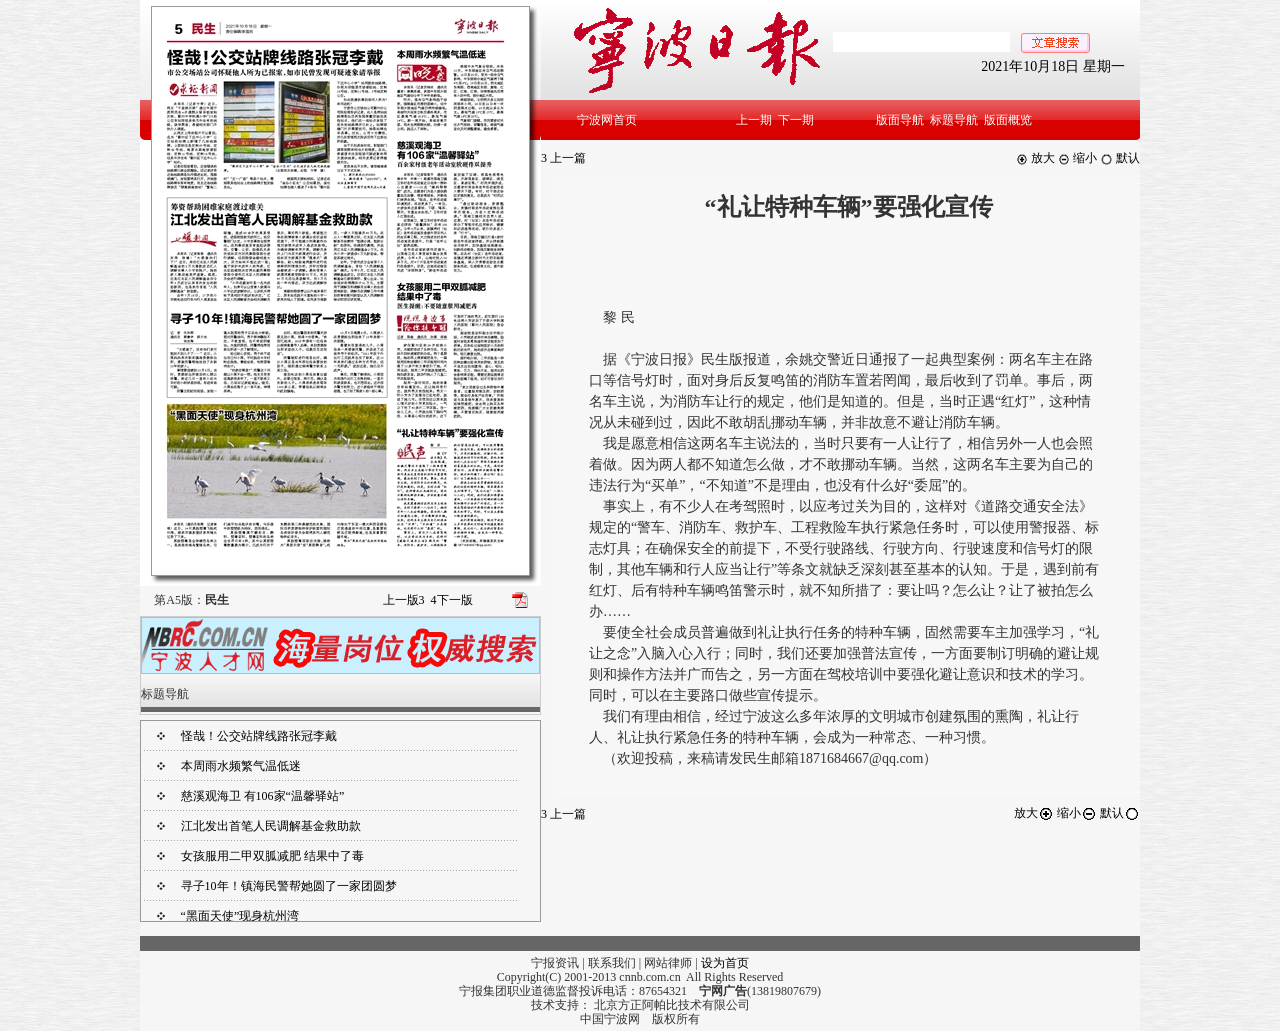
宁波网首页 (607, 120)
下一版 (452, 600)
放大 (1035, 158)
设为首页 (725, 963)
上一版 (404, 600)
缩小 (1077, 158)
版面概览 (1008, 120)
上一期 (754, 120)
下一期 (796, 120)
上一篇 (563, 158)
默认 (1120, 158)
